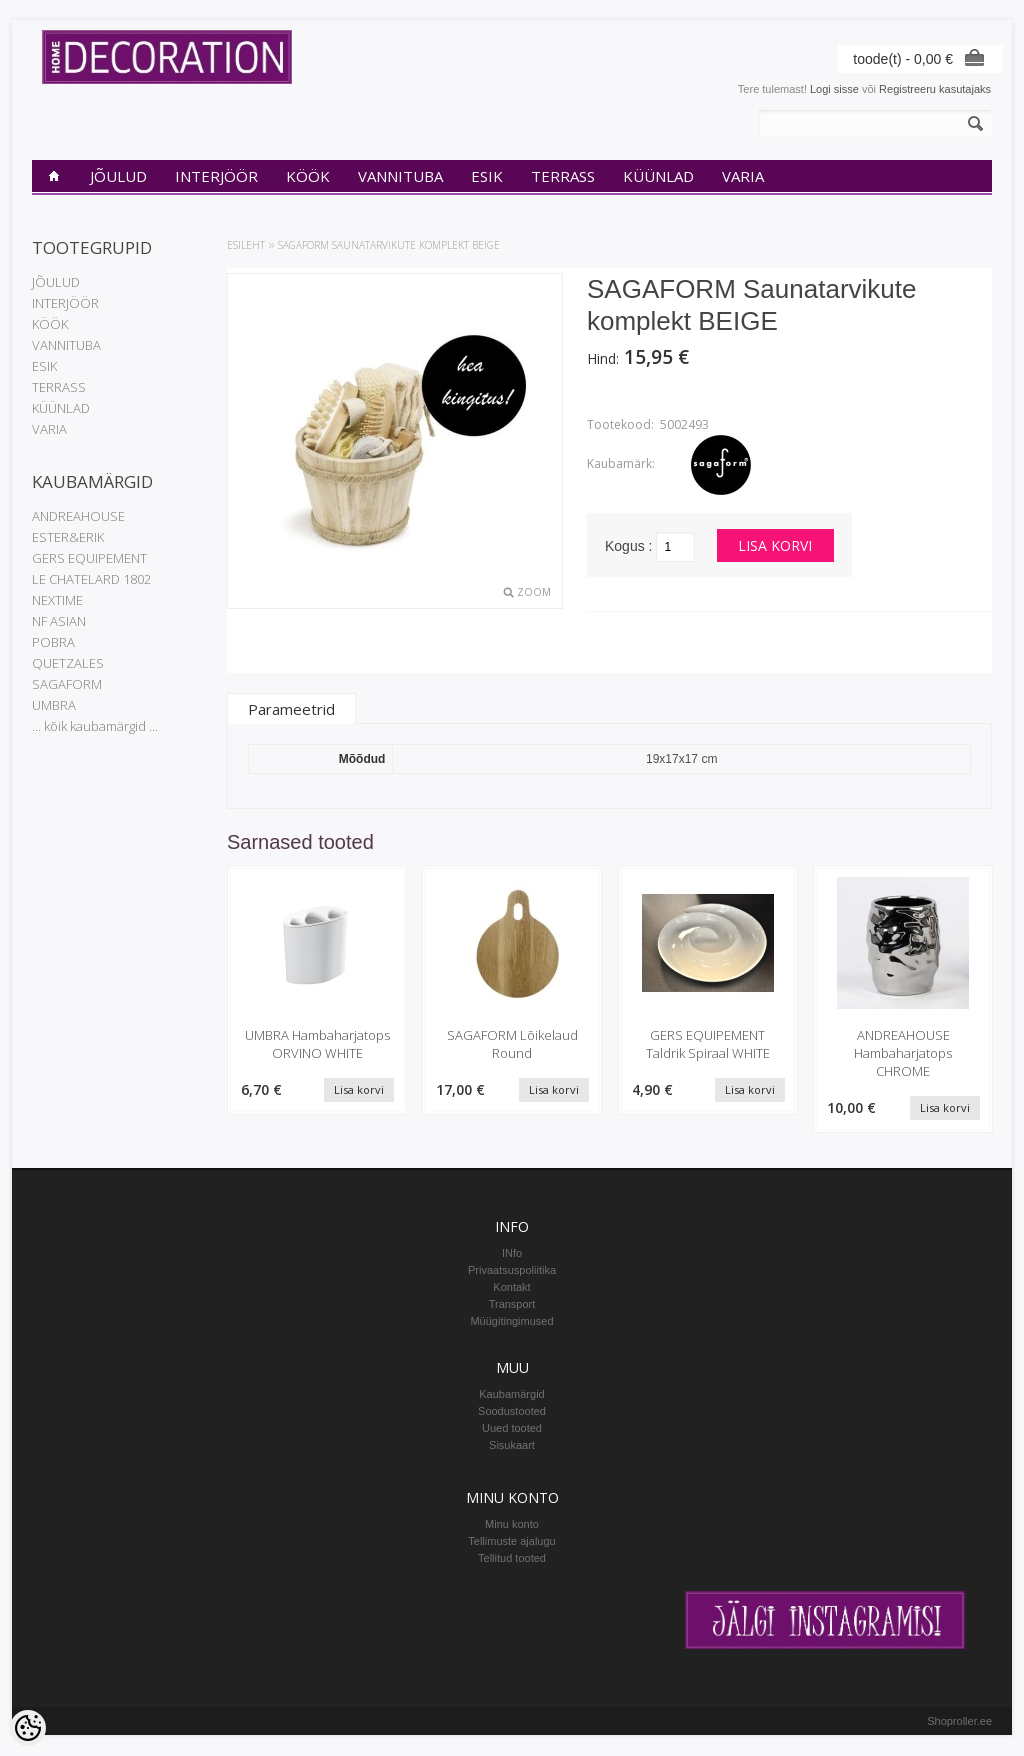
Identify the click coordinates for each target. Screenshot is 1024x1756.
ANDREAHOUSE (78, 516)
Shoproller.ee (959, 1722)
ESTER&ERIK (68, 537)
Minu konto (512, 1525)
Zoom (534, 592)
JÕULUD (118, 176)
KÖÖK (308, 176)
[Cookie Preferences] (28, 1728)
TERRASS (563, 176)
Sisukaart (512, 1446)
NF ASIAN (59, 621)
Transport (512, 1305)
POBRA (53, 642)
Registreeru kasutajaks (935, 89)
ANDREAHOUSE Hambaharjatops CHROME (903, 1053)
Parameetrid (291, 709)
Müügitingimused (511, 1322)
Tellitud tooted (512, 1559)
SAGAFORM (67, 684)
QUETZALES (68, 663)
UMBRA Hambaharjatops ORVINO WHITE (317, 1044)
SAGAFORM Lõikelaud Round (512, 1044)
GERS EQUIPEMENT (89, 558)
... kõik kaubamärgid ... (95, 726)
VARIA (743, 176)
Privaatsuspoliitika (512, 1271)
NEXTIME (57, 600)
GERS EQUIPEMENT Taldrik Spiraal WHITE (708, 1044)
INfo (512, 1254)
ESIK (487, 176)
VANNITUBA (400, 176)
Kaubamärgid (511, 1395)
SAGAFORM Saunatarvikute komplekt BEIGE (389, 245)
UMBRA (54, 705)
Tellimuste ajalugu (511, 1542)
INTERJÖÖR (216, 176)
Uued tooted (512, 1429)
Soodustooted (512, 1412)
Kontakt (511, 1288)
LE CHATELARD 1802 (91, 579)
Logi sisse (834, 89)
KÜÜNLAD (658, 176)
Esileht (246, 245)
